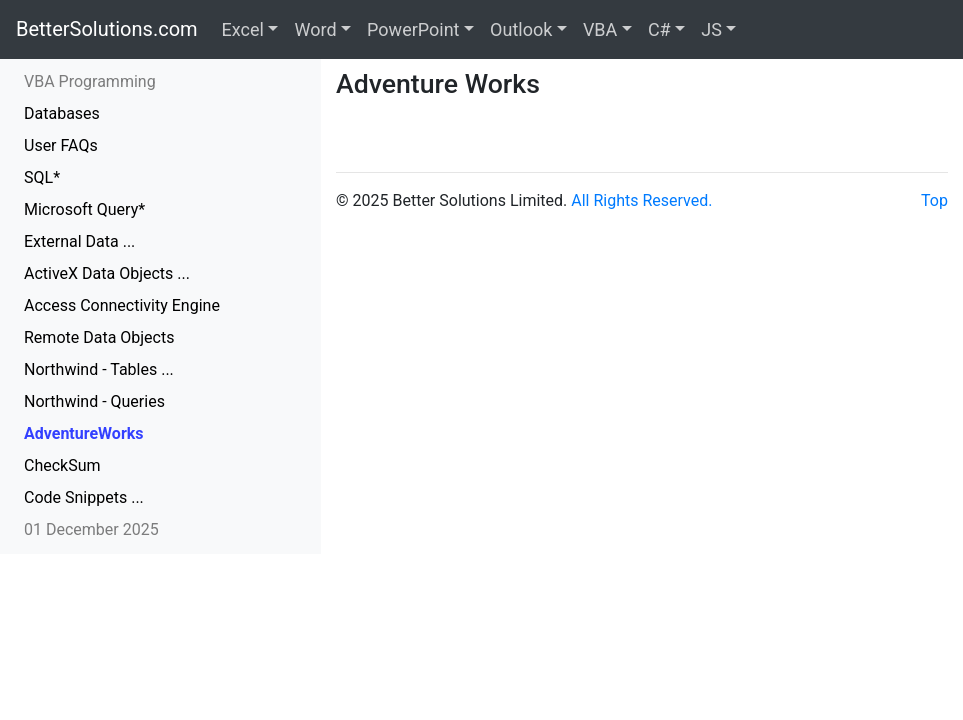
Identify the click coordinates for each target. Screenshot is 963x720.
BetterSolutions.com (107, 29)
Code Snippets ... (84, 497)
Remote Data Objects (99, 337)
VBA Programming (90, 81)
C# (659, 29)
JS (711, 29)
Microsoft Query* (84, 209)
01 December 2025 (91, 529)
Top (934, 200)
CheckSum (62, 465)
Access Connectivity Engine (122, 305)
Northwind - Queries (94, 401)
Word (315, 29)
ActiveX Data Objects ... (107, 273)
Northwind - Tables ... (99, 369)
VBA (600, 29)
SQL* (42, 177)
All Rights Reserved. (641, 200)
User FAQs (61, 145)
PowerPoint (413, 29)
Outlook (521, 29)
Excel (243, 29)
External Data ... (79, 241)
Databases (62, 113)
